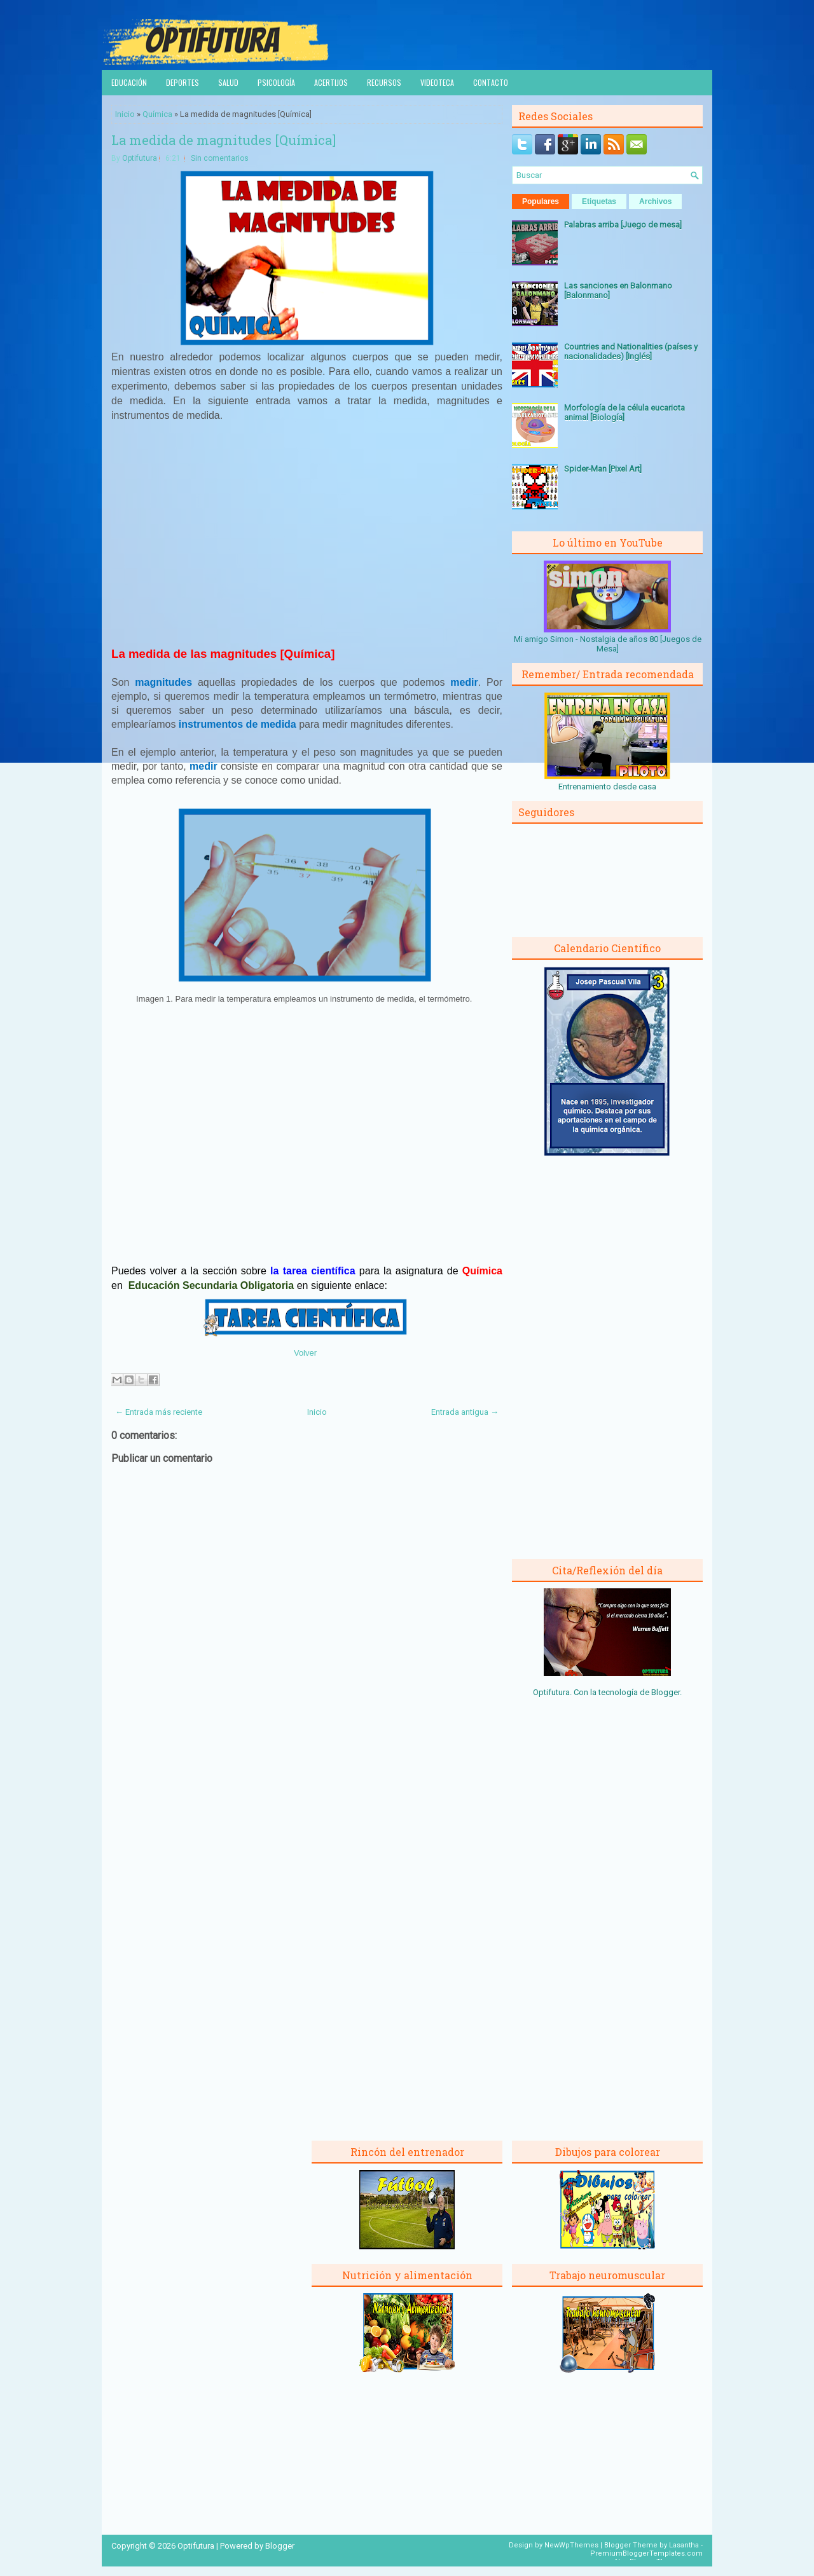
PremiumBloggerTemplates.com (646, 2553)
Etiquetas (599, 201)
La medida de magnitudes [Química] (223, 139)
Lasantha (684, 2545)
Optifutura (139, 158)
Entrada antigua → (465, 1412)
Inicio (125, 114)
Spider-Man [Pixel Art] (603, 469)
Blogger (665, 1692)
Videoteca (437, 82)
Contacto (490, 82)
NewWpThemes (571, 2545)
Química (157, 114)
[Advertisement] (307, 540)
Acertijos (331, 82)
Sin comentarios (220, 158)
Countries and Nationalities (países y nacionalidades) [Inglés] (631, 351)
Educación (129, 82)
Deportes (182, 82)
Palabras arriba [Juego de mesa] (623, 224)
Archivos (655, 201)
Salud (228, 82)
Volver (305, 1353)
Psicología (276, 82)
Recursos (384, 82)
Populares (540, 201)
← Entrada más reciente (158, 1412)
